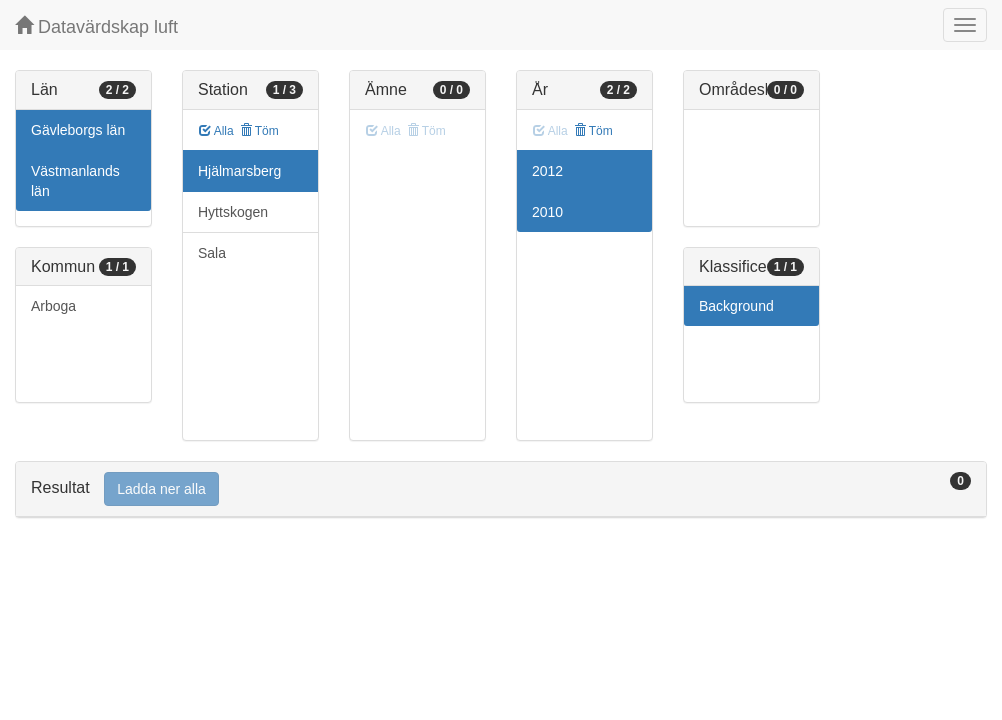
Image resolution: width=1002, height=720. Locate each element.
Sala (212, 253)
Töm (259, 131)
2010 (547, 212)
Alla (216, 131)
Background (736, 306)
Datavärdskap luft (96, 26)
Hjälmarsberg (239, 171)
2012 (547, 171)
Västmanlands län (75, 181)
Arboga (53, 306)
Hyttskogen (233, 212)
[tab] (501, 489)
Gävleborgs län (78, 130)
